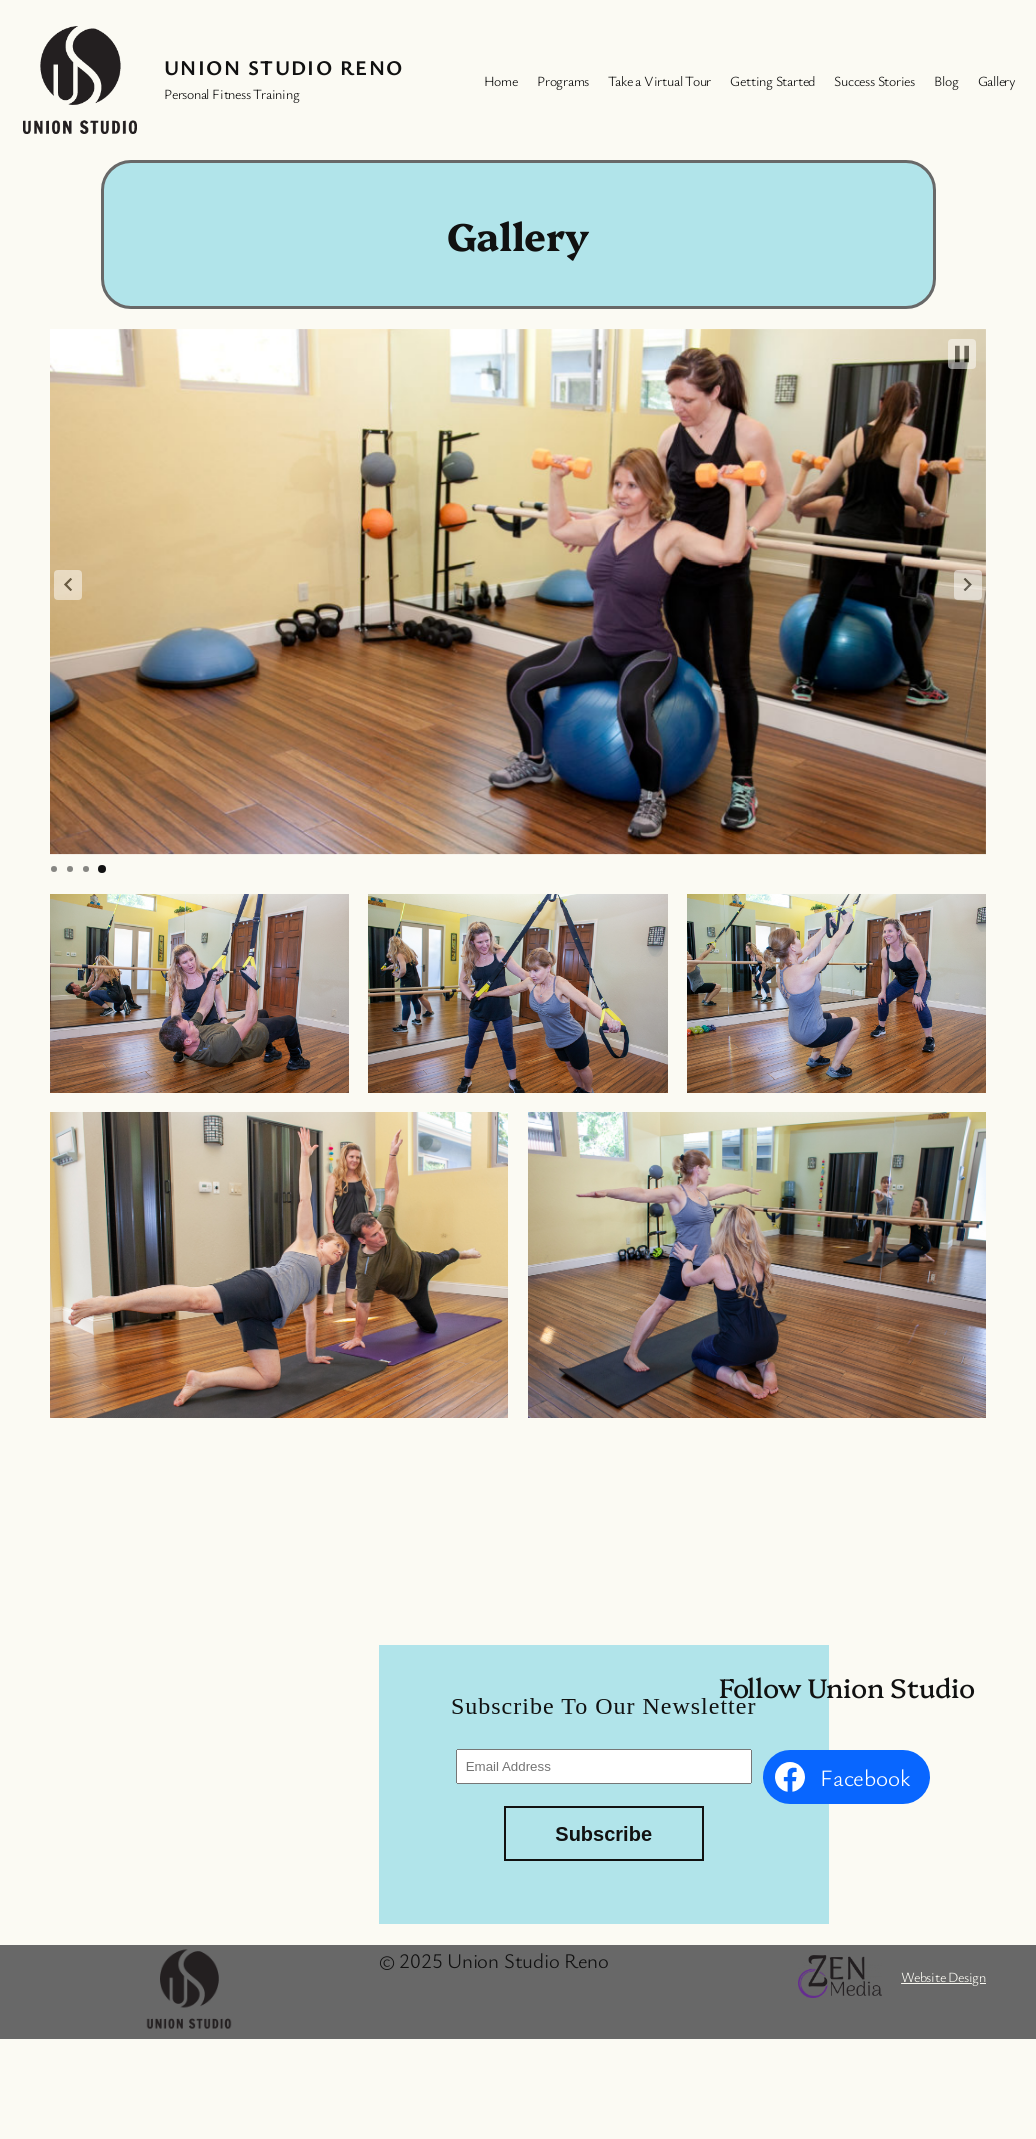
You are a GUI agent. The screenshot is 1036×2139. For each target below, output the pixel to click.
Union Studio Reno (283, 67)
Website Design (943, 1976)
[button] (68, 585)
